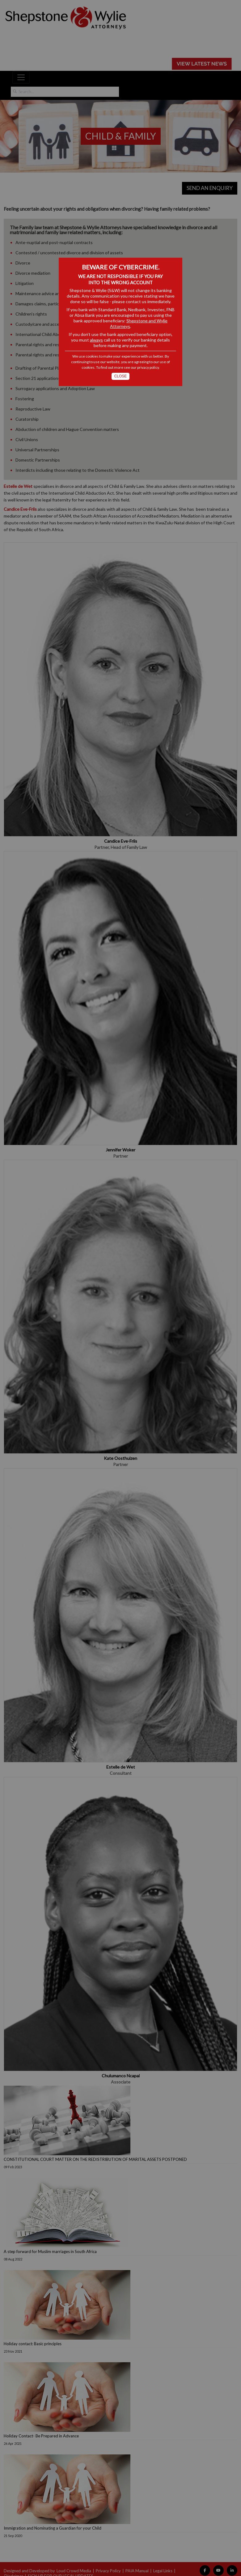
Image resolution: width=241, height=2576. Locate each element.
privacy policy (148, 367)
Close (120, 376)
